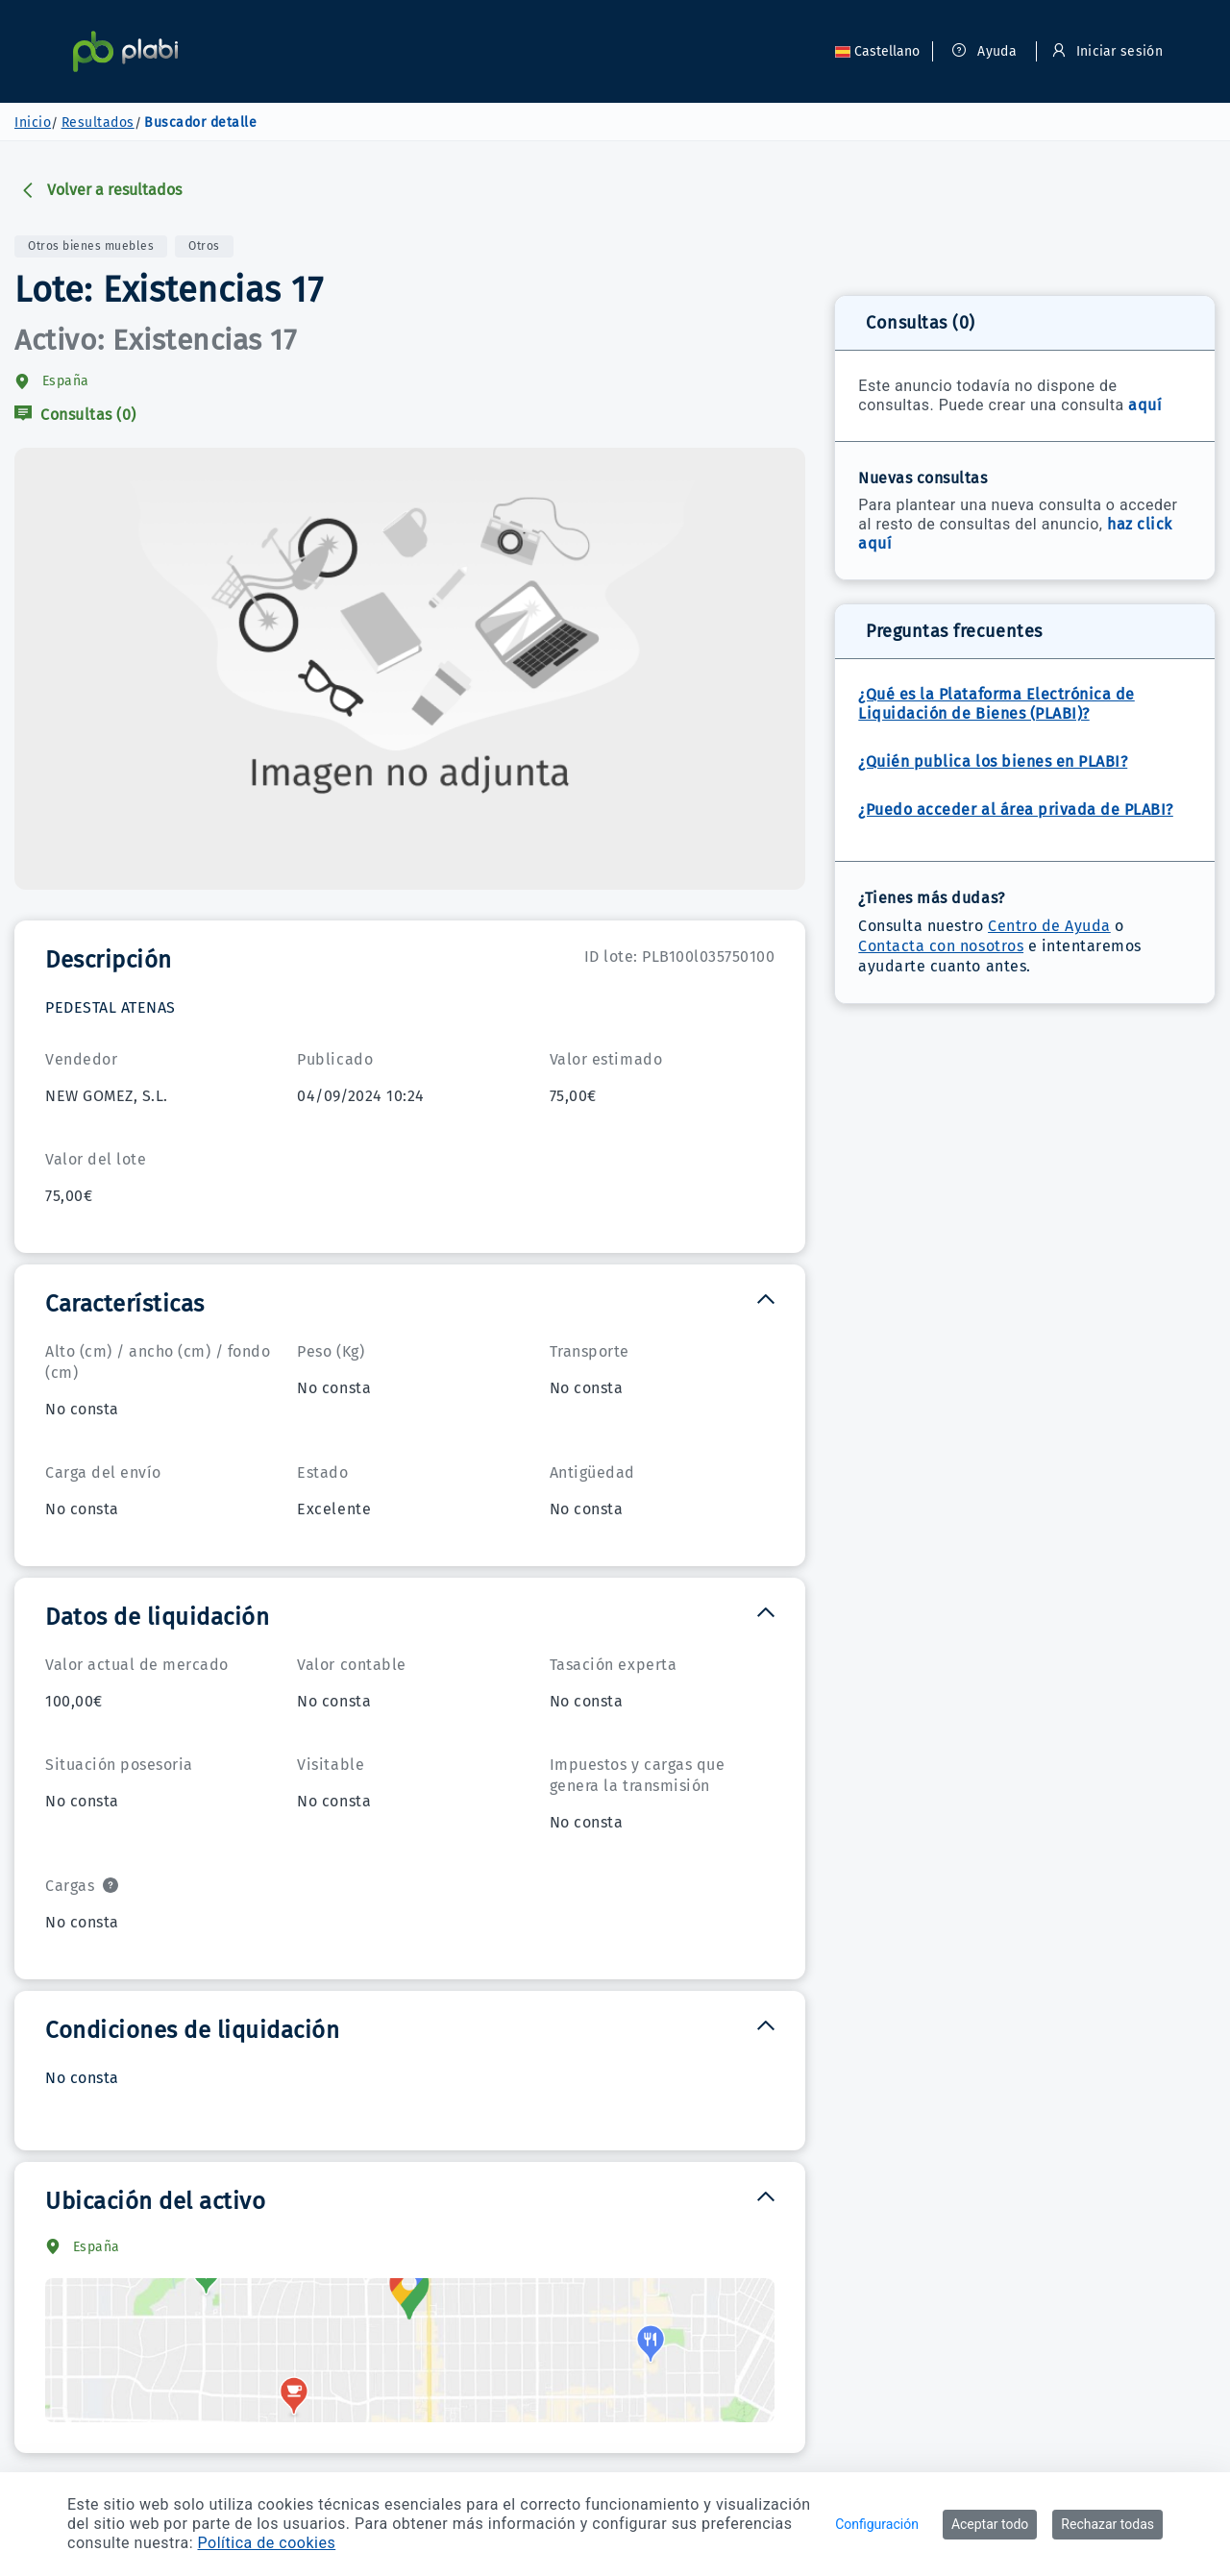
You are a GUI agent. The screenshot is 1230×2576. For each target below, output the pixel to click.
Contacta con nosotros (940, 946)
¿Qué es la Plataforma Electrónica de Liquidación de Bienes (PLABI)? (996, 704)
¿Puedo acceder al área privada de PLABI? (1015, 809)
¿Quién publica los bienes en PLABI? (992, 761)
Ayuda (984, 51)
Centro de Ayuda (1049, 926)
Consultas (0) (75, 414)
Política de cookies (267, 2543)
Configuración (877, 2524)
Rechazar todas (1107, 2524)
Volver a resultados (101, 190)
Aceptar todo (989, 2524)
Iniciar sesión (1107, 51)
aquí (1145, 405)
